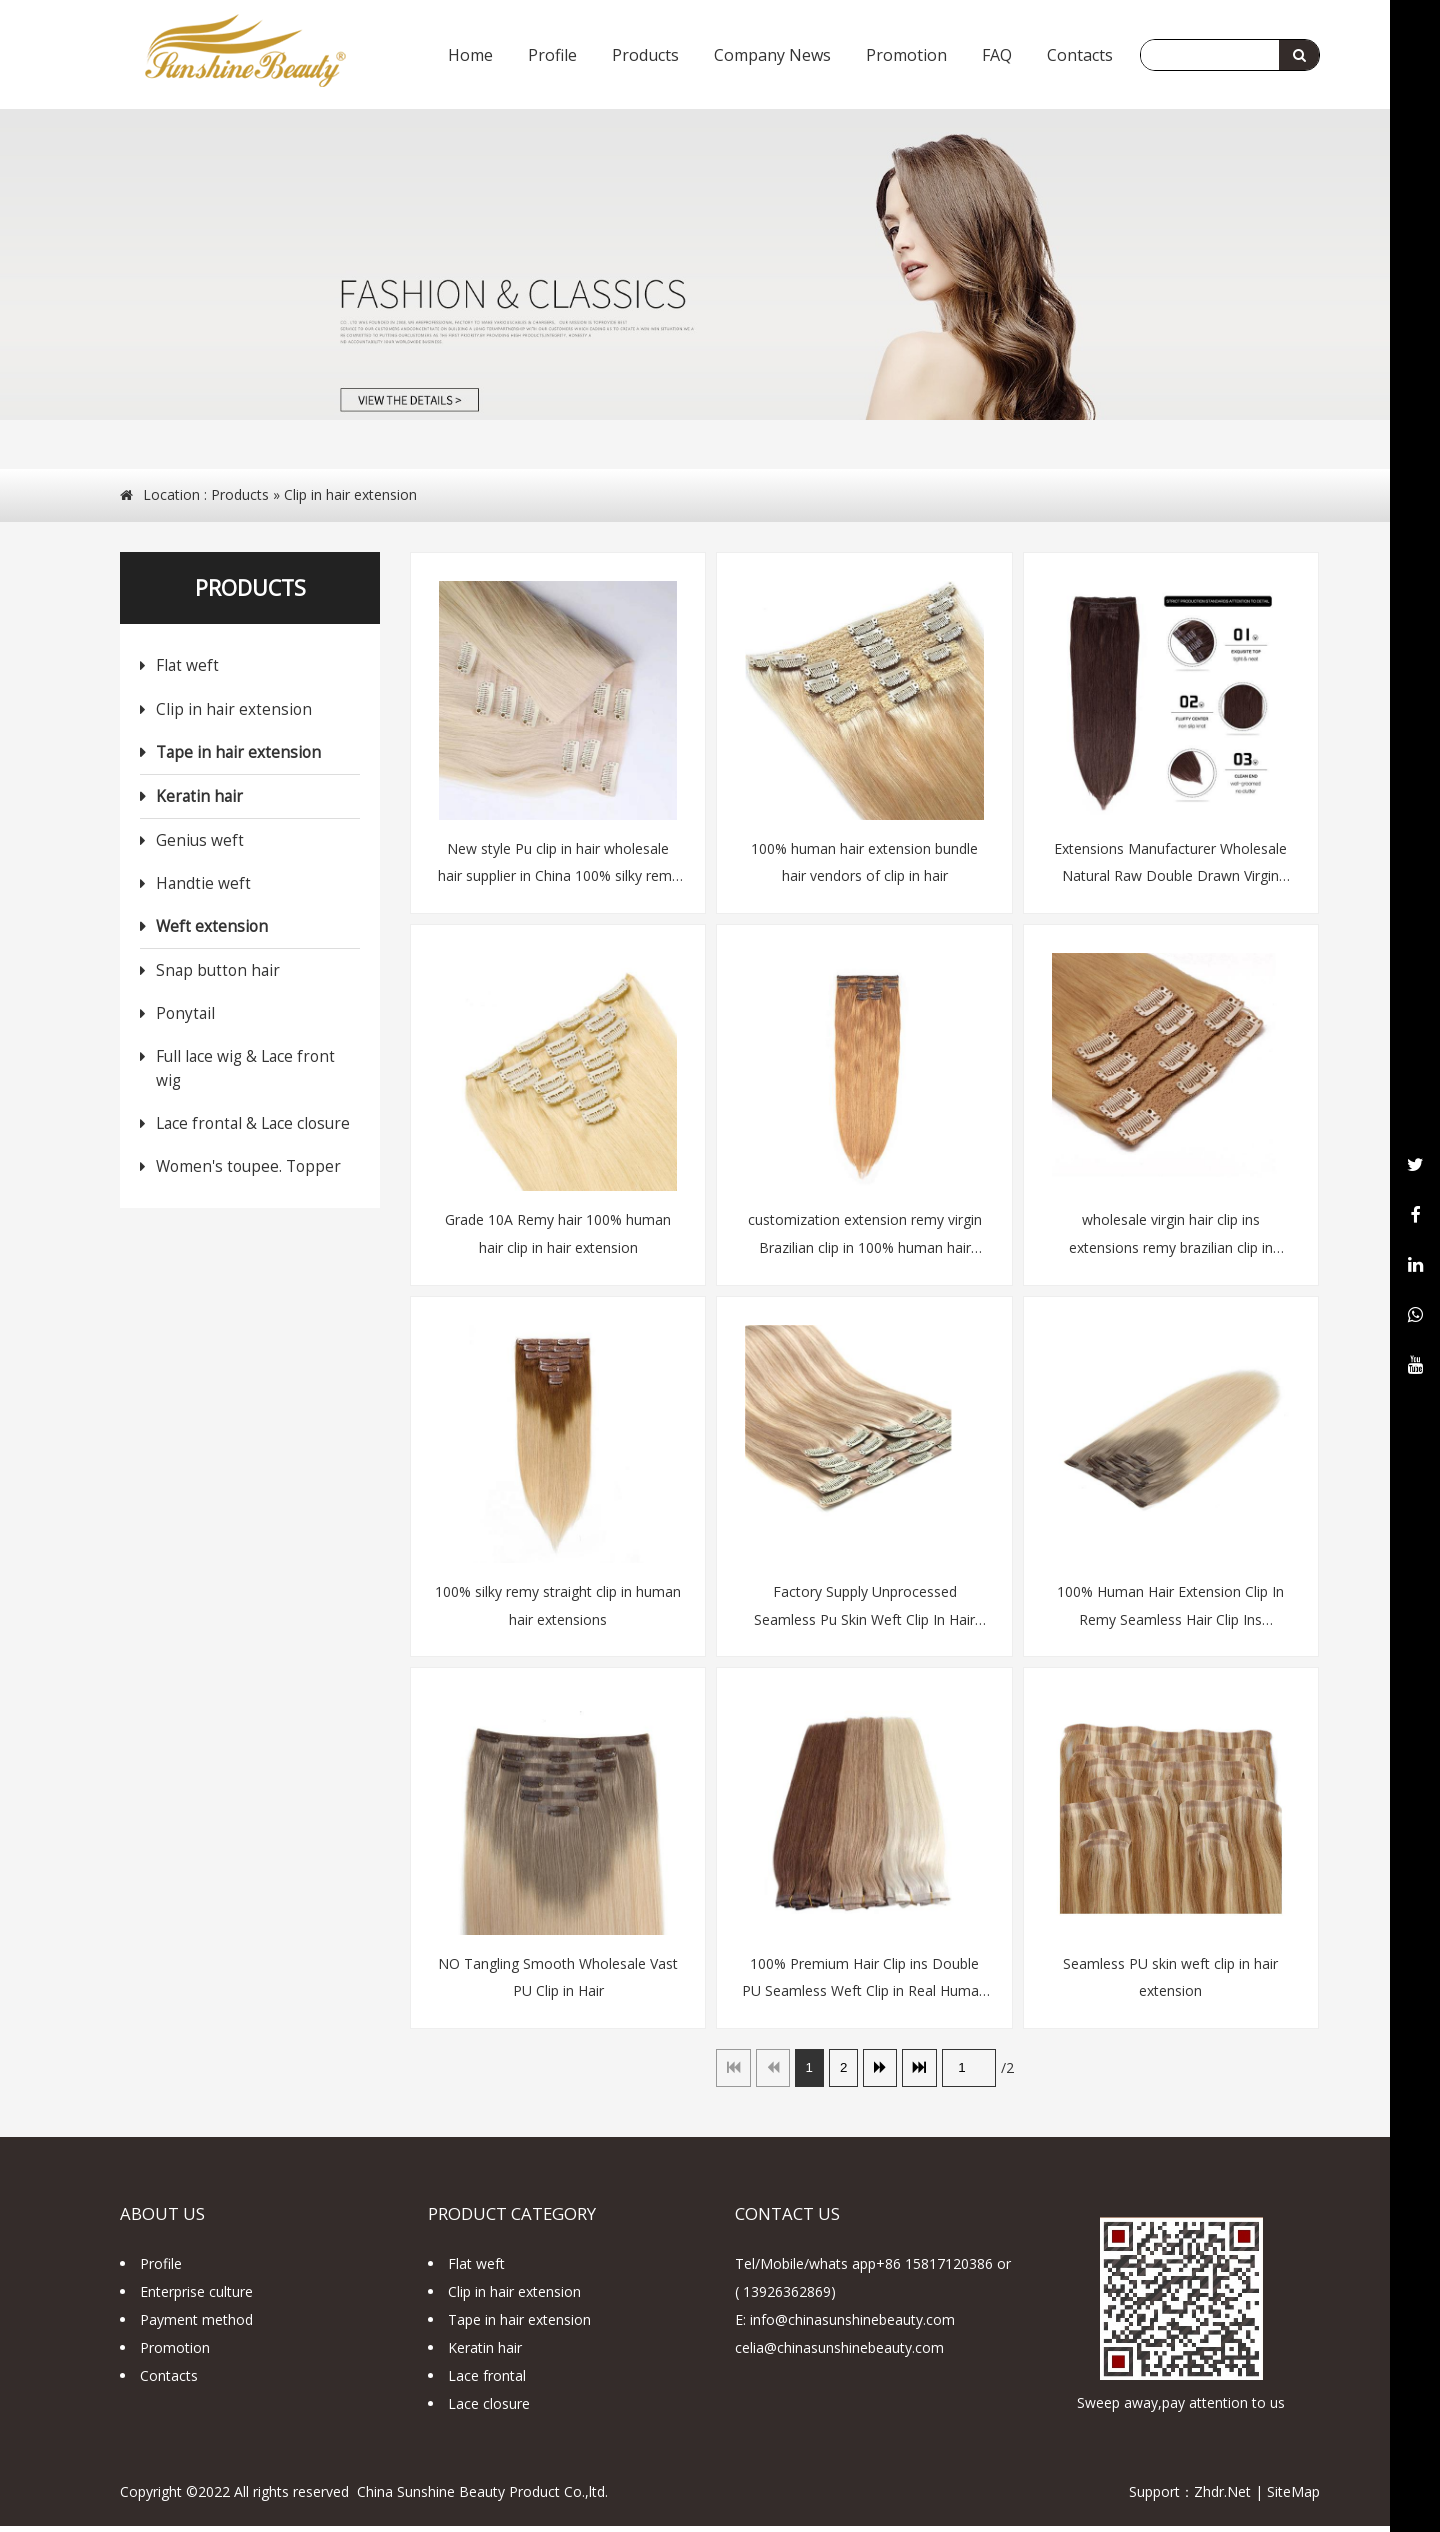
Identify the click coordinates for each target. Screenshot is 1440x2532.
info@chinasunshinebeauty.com (852, 2325)
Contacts (1080, 55)
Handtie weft (203, 886)
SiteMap (1293, 2497)
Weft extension (212, 929)
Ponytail (185, 1016)
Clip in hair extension (350, 495)
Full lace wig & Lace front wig (245, 1071)
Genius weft (200, 843)
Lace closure (489, 2409)
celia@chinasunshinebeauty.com (839, 2353)
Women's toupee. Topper (248, 1169)
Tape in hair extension (238, 754)
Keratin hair (199, 799)
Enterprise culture (196, 2297)
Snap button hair (218, 973)
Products (645, 55)
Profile (552, 55)
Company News (772, 55)
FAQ (997, 55)
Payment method (196, 2325)
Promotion (906, 55)
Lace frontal (487, 2381)
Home (470, 55)
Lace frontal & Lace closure (253, 1125)
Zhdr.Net (1222, 2497)
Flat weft (187, 668)
